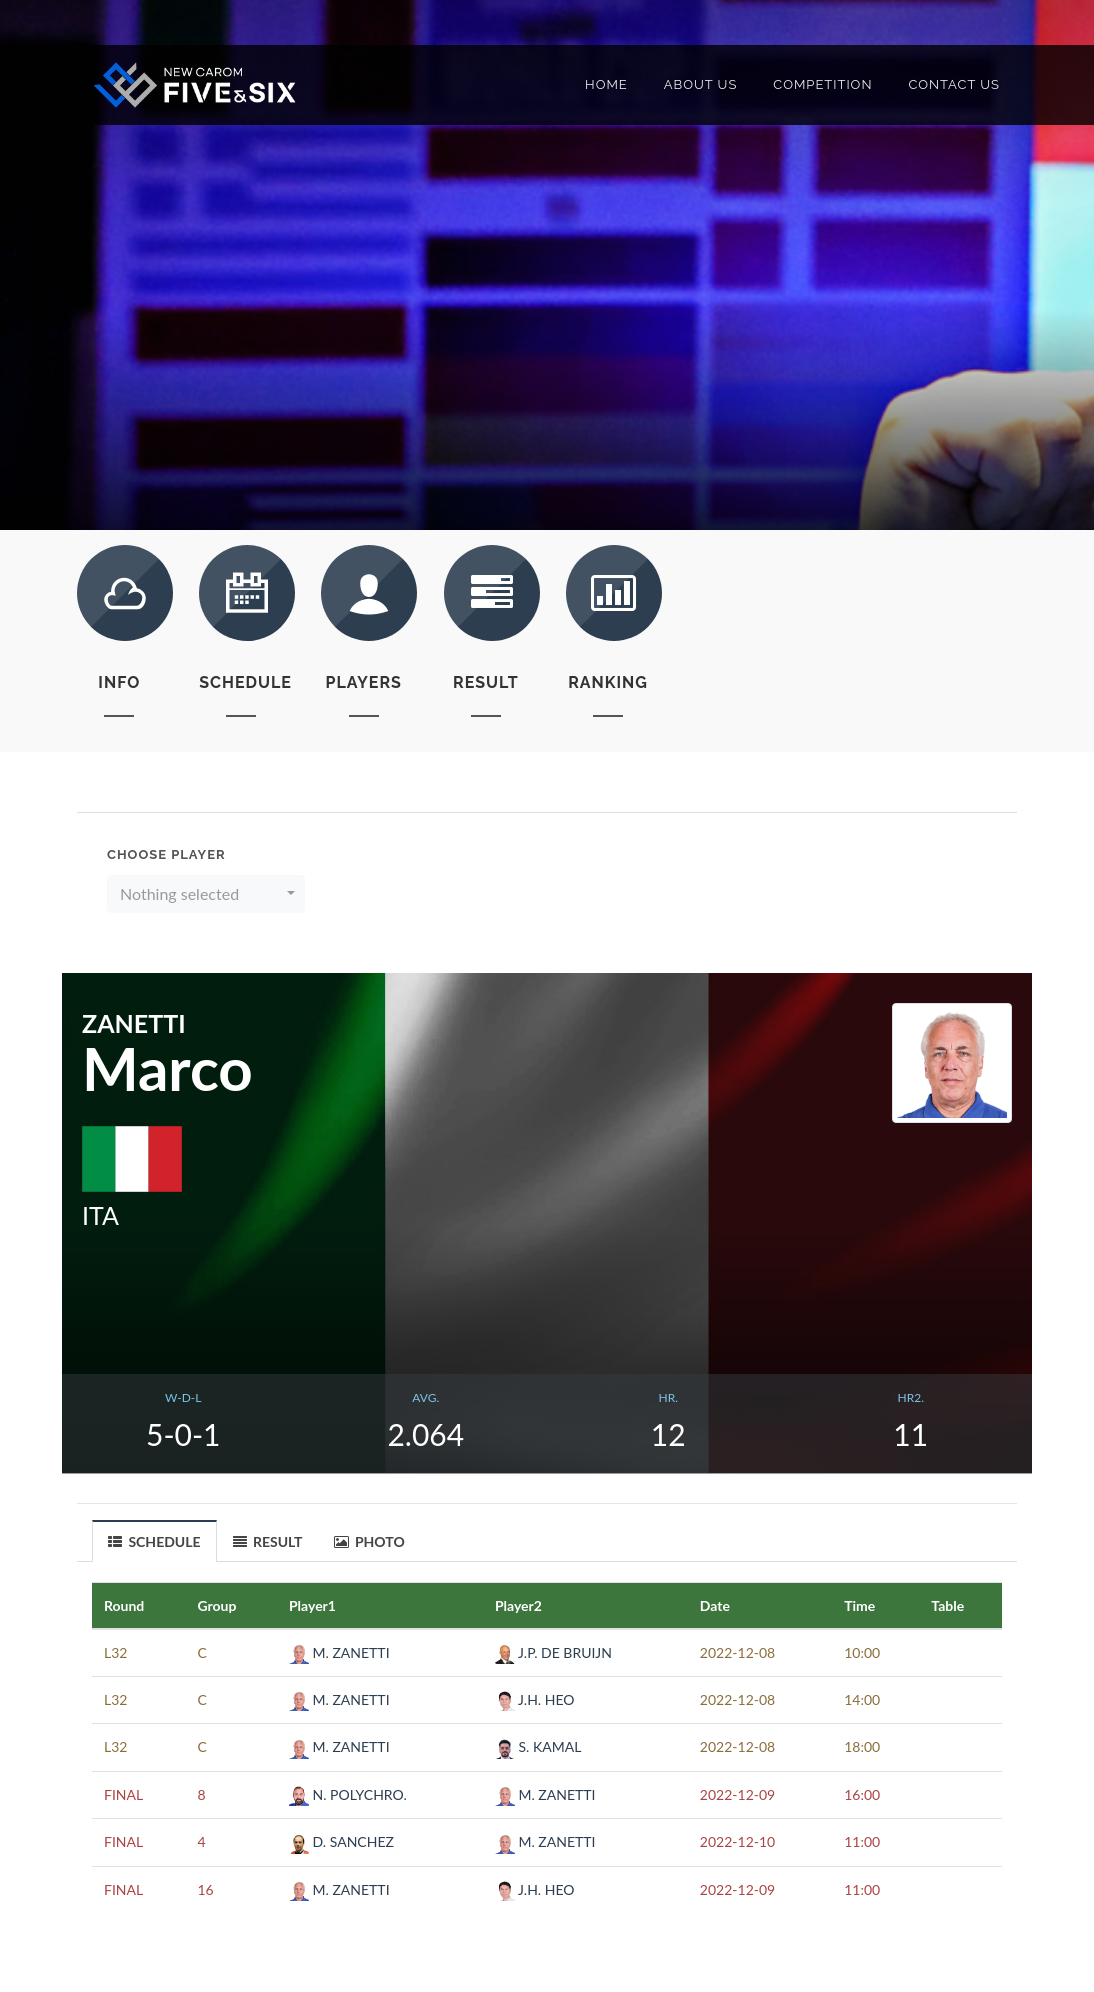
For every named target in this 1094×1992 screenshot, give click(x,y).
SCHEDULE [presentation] (154, 1542)
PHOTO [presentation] (369, 1541)
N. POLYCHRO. (348, 1794)
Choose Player (166, 854)
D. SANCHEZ (341, 1841)
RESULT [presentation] (268, 1541)
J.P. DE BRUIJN (553, 1652)
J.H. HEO (535, 1699)
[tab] (155, 1540)
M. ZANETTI (339, 1652)
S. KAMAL (538, 1746)
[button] (206, 894)
